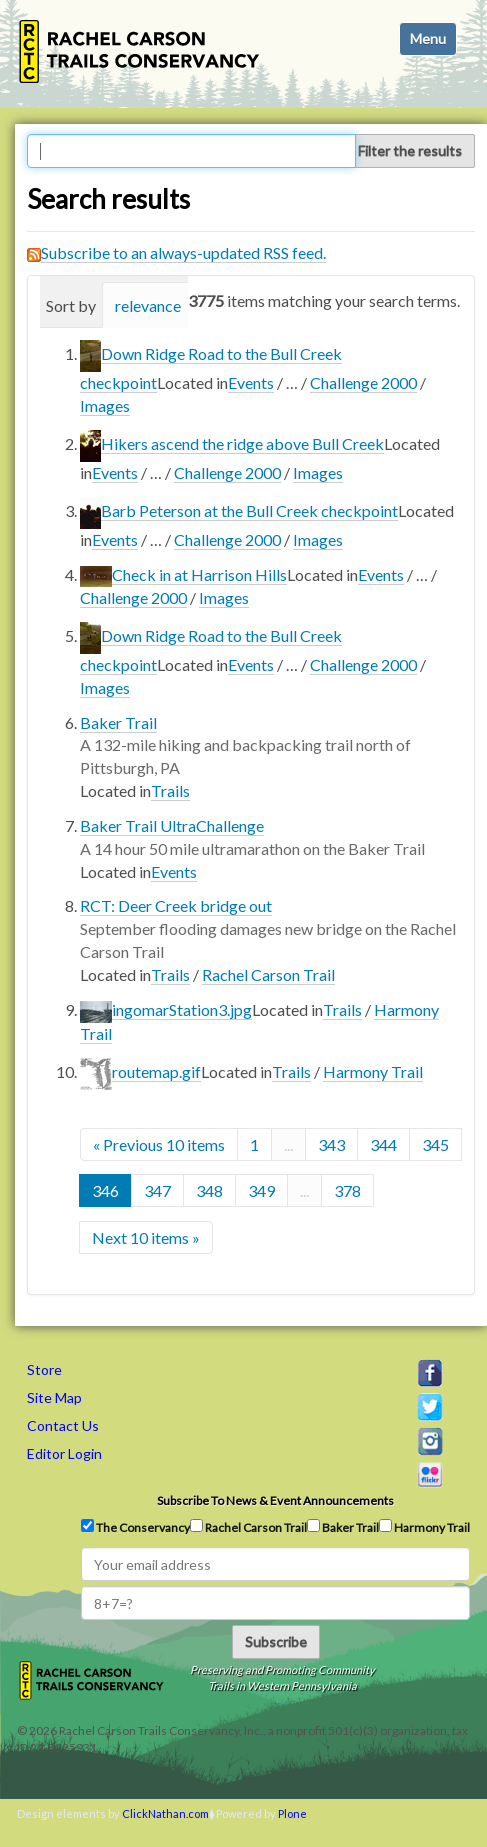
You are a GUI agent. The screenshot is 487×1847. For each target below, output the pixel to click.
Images (105, 405)
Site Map (54, 1397)
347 (157, 1190)
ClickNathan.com (165, 1813)
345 (435, 1144)
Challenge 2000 (363, 382)
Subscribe (276, 1641)
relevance (148, 305)
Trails (170, 790)
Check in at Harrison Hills (199, 574)
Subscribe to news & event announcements (275, 1500)
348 (209, 1190)
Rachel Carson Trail (268, 974)
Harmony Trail (373, 1071)
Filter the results (410, 150)
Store (44, 1369)
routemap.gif (156, 1071)
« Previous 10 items (159, 1144)
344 (383, 1144)
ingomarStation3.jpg (182, 1009)
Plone (292, 1813)
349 (261, 1190)
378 (347, 1190)
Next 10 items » (146, 1237)
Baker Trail (118, 722)
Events (251, 382)
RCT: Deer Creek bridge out (176, 905)
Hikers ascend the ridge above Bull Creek (242, 443)
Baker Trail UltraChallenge (172, 825)
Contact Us (63, 1425)
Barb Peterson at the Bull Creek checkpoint (249, 510)
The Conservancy (135, 1527)
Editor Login (64, 1453)
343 (331, 1144)
